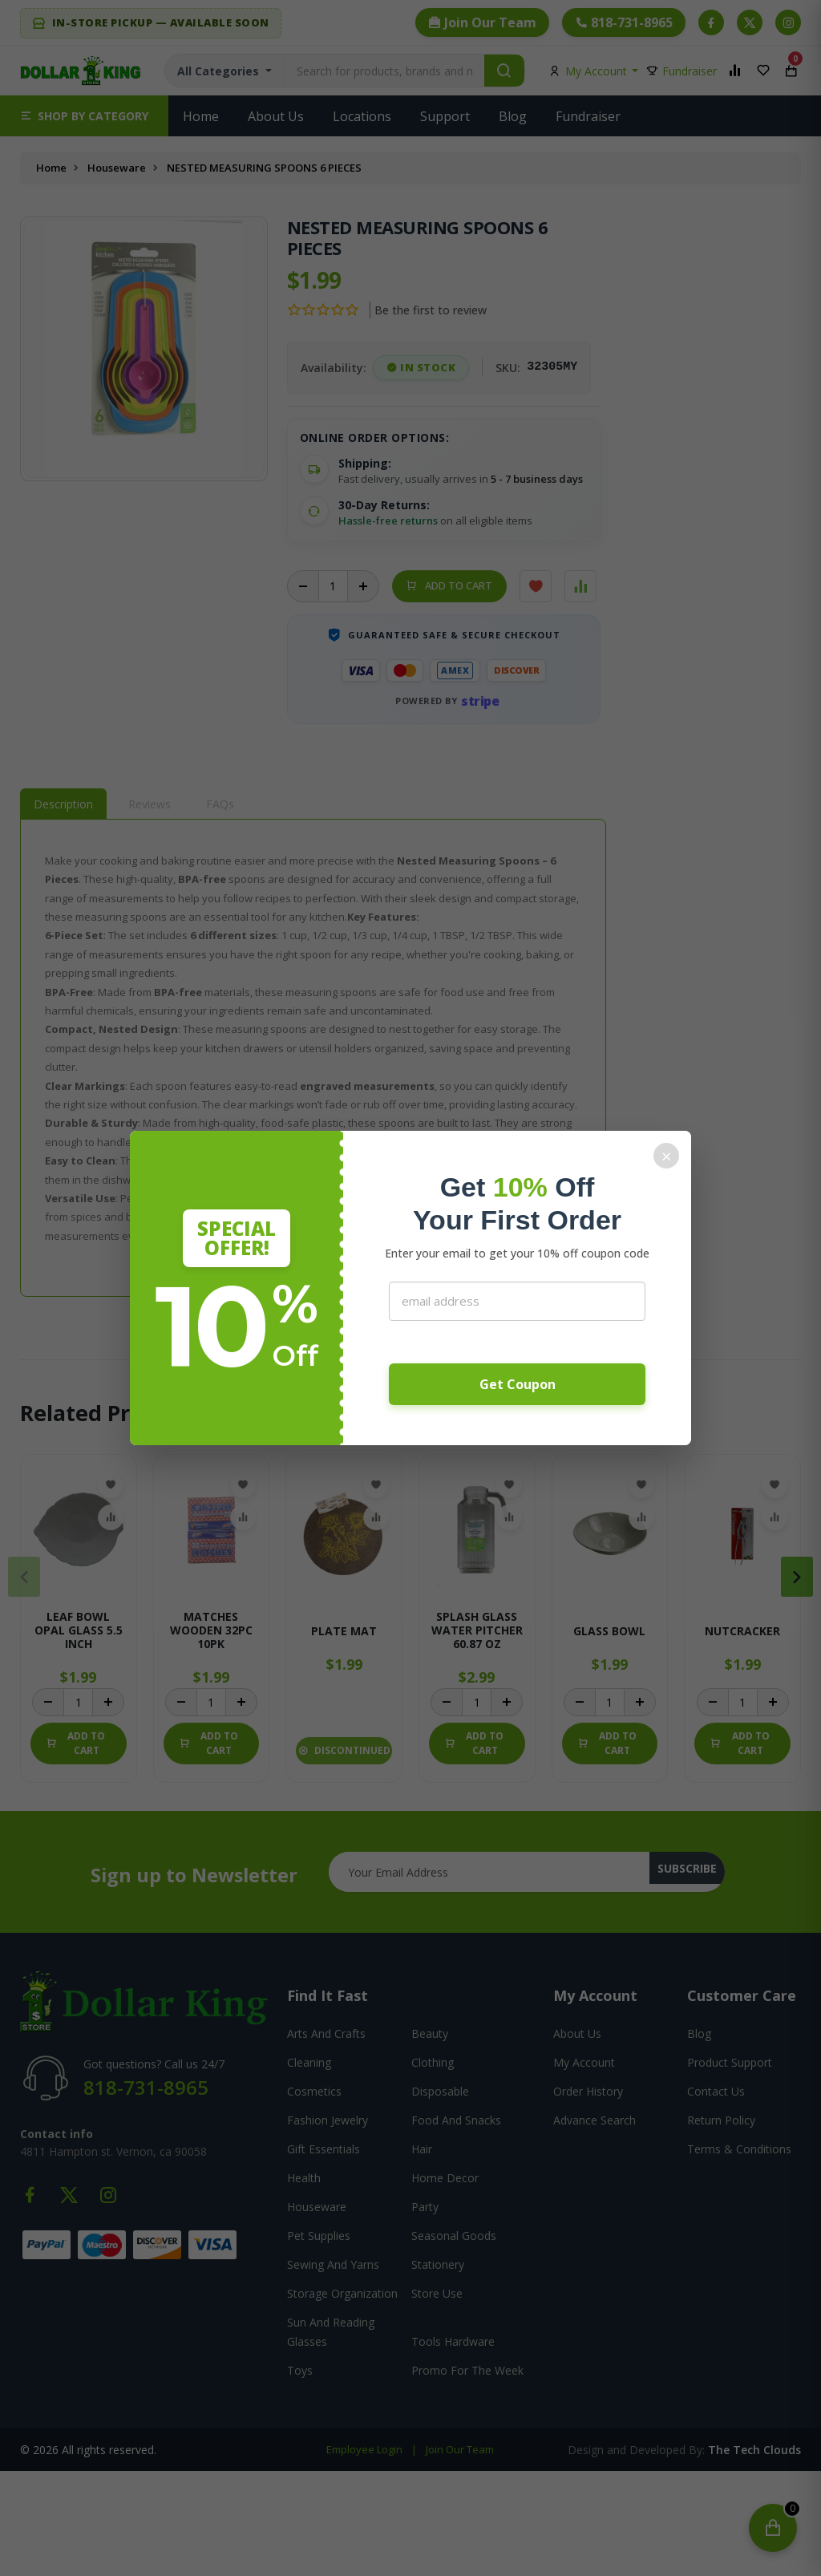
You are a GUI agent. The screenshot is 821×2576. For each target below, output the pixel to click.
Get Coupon (517, 1384)
